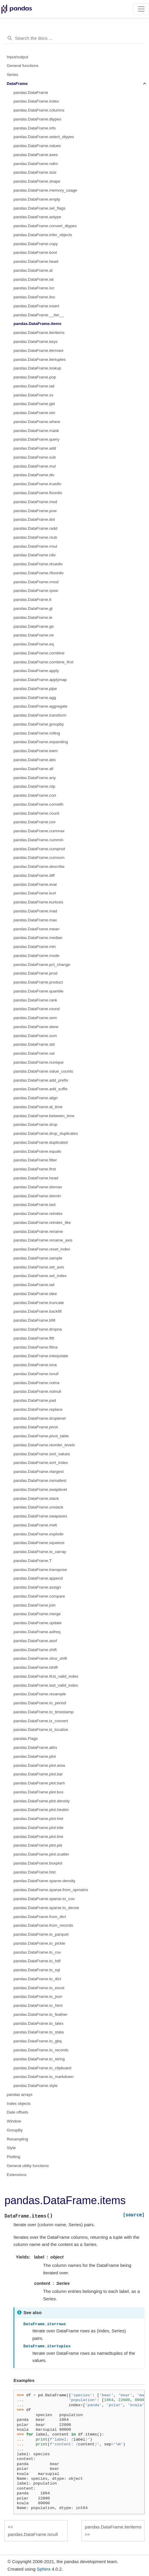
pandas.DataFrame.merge (37, 1614)
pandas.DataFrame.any (34, 777)
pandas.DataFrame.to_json (37, 1996)
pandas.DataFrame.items (37, 323)
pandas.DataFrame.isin (34, 412)
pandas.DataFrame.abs (34, 760)
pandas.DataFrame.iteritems (38, 332)
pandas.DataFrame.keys (35, 341)
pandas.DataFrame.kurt (34, 893)
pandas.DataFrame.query (36, 439)
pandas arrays (20, 2094)
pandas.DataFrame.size (34, 172)
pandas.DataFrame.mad (35, 911)
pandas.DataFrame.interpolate (40, 1356)
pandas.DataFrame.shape (36, 181)
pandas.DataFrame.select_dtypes (43, 137)
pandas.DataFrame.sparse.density (44, 1881)
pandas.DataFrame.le (32, 617)
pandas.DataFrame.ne (33, 635)
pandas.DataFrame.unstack (38, 1507)
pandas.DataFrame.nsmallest (39, 1480)
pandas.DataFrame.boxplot (37, 1863)
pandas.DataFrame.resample (39, 1694)
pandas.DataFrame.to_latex (38, 2023)
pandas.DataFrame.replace (38, 1409)
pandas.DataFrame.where (36, 421)
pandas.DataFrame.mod (35, 502)
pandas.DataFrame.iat (33, 279)
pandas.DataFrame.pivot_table (41, 1436)
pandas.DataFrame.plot (34, 1756)
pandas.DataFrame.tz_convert (40, 1721)
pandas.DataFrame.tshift (35, 1667)
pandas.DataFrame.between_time (43, 1116)
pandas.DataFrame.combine (38, 653)
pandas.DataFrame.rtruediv (38, 564)
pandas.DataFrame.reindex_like (42, 1222)
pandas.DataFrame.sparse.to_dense (46, 1907)
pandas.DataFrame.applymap (40, 679)
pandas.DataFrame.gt (33, 608)
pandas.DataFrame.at (33, 270)
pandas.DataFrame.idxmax (37, 1187)
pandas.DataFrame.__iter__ (38, 315)
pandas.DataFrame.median (38, 937)
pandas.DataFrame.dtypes (37, 119)
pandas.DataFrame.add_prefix (40, 1080)
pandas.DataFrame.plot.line (38, 1836)
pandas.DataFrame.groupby (38, 724)
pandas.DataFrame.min (34, 946)
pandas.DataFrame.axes (35, 154)
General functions (23, 65)
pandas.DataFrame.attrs (35, 1747)
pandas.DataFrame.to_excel (38, 1988)
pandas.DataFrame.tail (34, 386)
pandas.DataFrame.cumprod (39, 849)
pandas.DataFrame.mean (36, 929)
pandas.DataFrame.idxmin (37, 1196)
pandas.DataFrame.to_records (40, 2050)
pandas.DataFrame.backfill (37, 1311)
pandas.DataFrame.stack (36, 1498)
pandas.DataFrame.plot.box (38, 1792)
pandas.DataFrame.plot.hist (38, 1818)
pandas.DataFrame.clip (34, 786)
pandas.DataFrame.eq (33, 644)
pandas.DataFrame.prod (35, 973)
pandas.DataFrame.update (37, 1623)
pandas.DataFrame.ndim (35, 163)
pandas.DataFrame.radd (35, 528)
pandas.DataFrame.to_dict (37, 1979)
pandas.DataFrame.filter (35, 1160)
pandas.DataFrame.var (34, 1053)
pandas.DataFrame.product (38, 982)
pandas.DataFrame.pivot (35, 1427)
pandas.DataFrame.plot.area (39, 1765)
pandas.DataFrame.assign (37, 1587)
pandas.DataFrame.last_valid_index (45, 1685)
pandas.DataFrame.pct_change (41, 964)
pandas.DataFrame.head (35, 261)
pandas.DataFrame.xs (33, 395)
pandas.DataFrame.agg (34, 697)
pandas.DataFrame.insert (36, 306)
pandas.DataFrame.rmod (35, 582)
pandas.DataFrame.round (36, 1009)
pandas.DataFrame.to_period (39, 1703)
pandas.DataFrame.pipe (35, 688)
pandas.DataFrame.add (34, 448)
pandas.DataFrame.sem (35, 1018)
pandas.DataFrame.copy (35, 244)
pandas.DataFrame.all (33, 768)
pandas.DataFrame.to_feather (40, 2014)
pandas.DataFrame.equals (37, 1151)
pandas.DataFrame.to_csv (37, 1952)
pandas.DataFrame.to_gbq (37, 2041)
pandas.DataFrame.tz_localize (40, 1729)
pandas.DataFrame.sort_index (40, 1462)
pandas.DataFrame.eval (35, 884)
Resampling (17, 2139)
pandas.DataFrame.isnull (35, 1374)
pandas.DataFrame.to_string (39, 2059)
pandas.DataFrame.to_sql (36, 1970)
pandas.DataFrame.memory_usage (45, 190)
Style (11, 2148)
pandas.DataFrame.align (35, 1098)
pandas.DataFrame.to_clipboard (42, 2068)
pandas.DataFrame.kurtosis (38, 902)
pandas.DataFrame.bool (35, 252)
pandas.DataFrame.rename (38, 1231)
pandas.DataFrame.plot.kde (38, 1827)
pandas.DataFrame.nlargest (38, 1471)
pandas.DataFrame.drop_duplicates (45, 1133)
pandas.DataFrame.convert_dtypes (45, 226)
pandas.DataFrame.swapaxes (40, 1516)
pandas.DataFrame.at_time (38, 1107)
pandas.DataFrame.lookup (37, 368)
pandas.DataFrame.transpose (40, 1569)
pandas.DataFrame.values (37, 145)
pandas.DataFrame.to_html (38, 2005)
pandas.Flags (25, 1738)
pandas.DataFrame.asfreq (37, 1632)
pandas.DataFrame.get (34, 403)
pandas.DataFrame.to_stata (38, 2032)
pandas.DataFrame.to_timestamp (43, 1712)
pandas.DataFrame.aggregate (40, 706)
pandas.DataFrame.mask (36, 430)
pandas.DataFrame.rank (35, 1000)
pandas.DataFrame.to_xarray (39, 1551)
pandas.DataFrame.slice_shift (40, 1658)
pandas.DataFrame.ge (33, 626)
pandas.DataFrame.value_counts (43, 1071)
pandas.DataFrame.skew (35, 1026)
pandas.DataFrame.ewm (35, 751)
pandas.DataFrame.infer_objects (42, 235)
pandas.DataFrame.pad (34, 1400)
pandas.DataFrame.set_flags (39, 208)
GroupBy (15, 2130)
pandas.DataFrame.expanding (40, 742)
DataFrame (17, 83)
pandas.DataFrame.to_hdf (37, 1961)
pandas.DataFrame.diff (34, 875)
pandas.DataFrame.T (32, 1560)
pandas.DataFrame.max (35, 920)
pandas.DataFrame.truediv (37, 484)
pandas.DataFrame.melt (35, 1525)
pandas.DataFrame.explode (38, 1534)
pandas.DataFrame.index (36, 101)
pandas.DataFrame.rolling (36, 733)
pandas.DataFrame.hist (34, 1872)
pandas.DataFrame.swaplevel (40, 1489)
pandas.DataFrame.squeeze (38, 1542)
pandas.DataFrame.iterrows (38, 350)
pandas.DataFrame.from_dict (39, 1916)
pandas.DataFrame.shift (35, 1649)
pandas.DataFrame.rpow (35, 590)
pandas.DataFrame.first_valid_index (45, 1676)
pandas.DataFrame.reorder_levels (44, 1445)
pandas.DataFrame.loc (34, 288)
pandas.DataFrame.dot (34, 519)
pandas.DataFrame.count (36, 813)
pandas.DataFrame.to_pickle (39, 1943)
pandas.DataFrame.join (34, 1605)
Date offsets (17, 2112)
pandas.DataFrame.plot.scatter (41, 1854)
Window (14, 2121)
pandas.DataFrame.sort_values (41, 1454)
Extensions (17, 2174)
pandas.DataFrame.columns (38, 110)
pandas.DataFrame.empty (36, 199)
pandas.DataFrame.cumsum (38, 857)
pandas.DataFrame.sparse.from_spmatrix (50, 1890)
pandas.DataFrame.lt (32, 599)
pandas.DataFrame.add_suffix (40, 1089)
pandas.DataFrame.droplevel (39, 1418)
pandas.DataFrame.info (34, 128)
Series (12, 74)
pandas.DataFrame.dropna (37, 1329)
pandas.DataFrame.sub (34, 457)
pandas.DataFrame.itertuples (39, 359)
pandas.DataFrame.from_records (43, 1925)
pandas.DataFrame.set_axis (38, 1267)
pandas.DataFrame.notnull (37, 1391)
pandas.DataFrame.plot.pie (37, 1845)
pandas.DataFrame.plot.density (41, 1801)
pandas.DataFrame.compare (39, 1596)
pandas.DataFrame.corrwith (38, 804)
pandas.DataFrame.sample (37, 1258)
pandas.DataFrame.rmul (35, 546)
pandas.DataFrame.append (38, 1578)
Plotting (13, 2156)
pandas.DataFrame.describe (38, 866)
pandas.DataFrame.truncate (38, 1302)
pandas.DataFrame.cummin (38, 840)
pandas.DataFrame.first (34, 1169)
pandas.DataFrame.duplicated (40, 1142)
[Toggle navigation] (141, 9)
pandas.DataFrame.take (35, 1293)
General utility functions (28, 2165)
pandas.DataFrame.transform (39, 715)
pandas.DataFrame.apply (36, 670)
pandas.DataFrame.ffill (33, 1338)
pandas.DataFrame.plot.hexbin (41, 1809)
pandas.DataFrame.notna (36, 1383)
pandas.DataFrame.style (35, 2085)
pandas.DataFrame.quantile (38, 991)
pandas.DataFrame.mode (36, 955)
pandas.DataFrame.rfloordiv (38, 573)
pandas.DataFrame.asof (35, 1641)
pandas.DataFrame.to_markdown (43, 2076)
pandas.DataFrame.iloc (34, 297)
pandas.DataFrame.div (34, 475)
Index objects (19, 2103)
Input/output (17, 57)
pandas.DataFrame (30, 92)
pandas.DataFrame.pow (35, 511)
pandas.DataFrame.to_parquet (41, 1934)
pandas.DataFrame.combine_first (43, 662)
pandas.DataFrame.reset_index (41, 1249)
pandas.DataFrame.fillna (35, 1347)
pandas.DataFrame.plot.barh (39, 1783)
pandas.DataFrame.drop (35, 1124)
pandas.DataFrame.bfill (34, 1320)
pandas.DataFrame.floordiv (37, 493)
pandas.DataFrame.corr (34, 795)
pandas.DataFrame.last (34, 1204)
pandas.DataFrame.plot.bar (38, 1774)
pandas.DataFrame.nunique (38, 1062)
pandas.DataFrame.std (34, 1044)
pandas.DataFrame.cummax (38, 831)
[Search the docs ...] (74, 38)
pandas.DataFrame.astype (37, 217)
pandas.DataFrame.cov (34, 822)
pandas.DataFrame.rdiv (34, 555)
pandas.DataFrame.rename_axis (43, 1240)
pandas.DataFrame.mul (34, 466)
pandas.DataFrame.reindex (38, 1213)
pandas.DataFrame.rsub (35, 537)
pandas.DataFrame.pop (34, 377)
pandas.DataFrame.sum (35, 1035)
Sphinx (44, 2569)
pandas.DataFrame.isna (35, 1365)
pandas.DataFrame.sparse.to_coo (44, 1899)
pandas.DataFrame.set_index (40, 1276)
